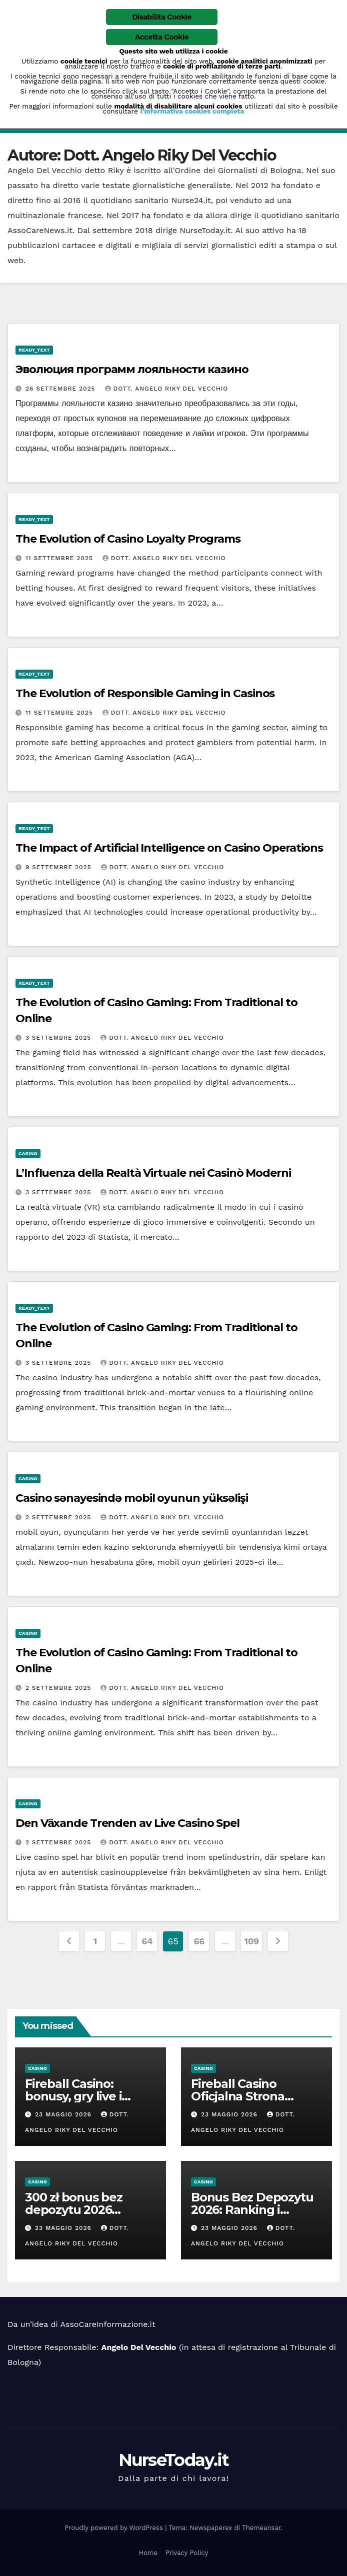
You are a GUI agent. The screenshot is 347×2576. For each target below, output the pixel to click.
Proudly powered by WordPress (115, 2527)
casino (28, 1153)
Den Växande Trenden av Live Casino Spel (128, 1823)
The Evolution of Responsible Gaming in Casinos (145, 693)
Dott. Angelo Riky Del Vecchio (166, 388)
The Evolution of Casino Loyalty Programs (128, 539)
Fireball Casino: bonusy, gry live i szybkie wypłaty (73, 2096)
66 (199, 1941)
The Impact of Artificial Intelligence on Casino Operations (169, 848)
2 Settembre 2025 (60, 1517)
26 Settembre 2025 (62, 388)
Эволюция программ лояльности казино (132, 369)
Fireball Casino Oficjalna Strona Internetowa (237, 2096)
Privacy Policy (187, 2552)
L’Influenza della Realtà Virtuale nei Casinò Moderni (153, 1173)
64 (147, 1941)
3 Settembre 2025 (60, 1037)
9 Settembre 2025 (60, 867)
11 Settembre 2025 (61, 558)
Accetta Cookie (161, 37)
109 (251, 1941)
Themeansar (261, 2527)
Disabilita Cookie (162, 17)
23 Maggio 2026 (64, 2114)
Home (148, 2552)
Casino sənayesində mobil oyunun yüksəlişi (132, 1498)
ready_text (34, 350)
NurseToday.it (173, 2459)
